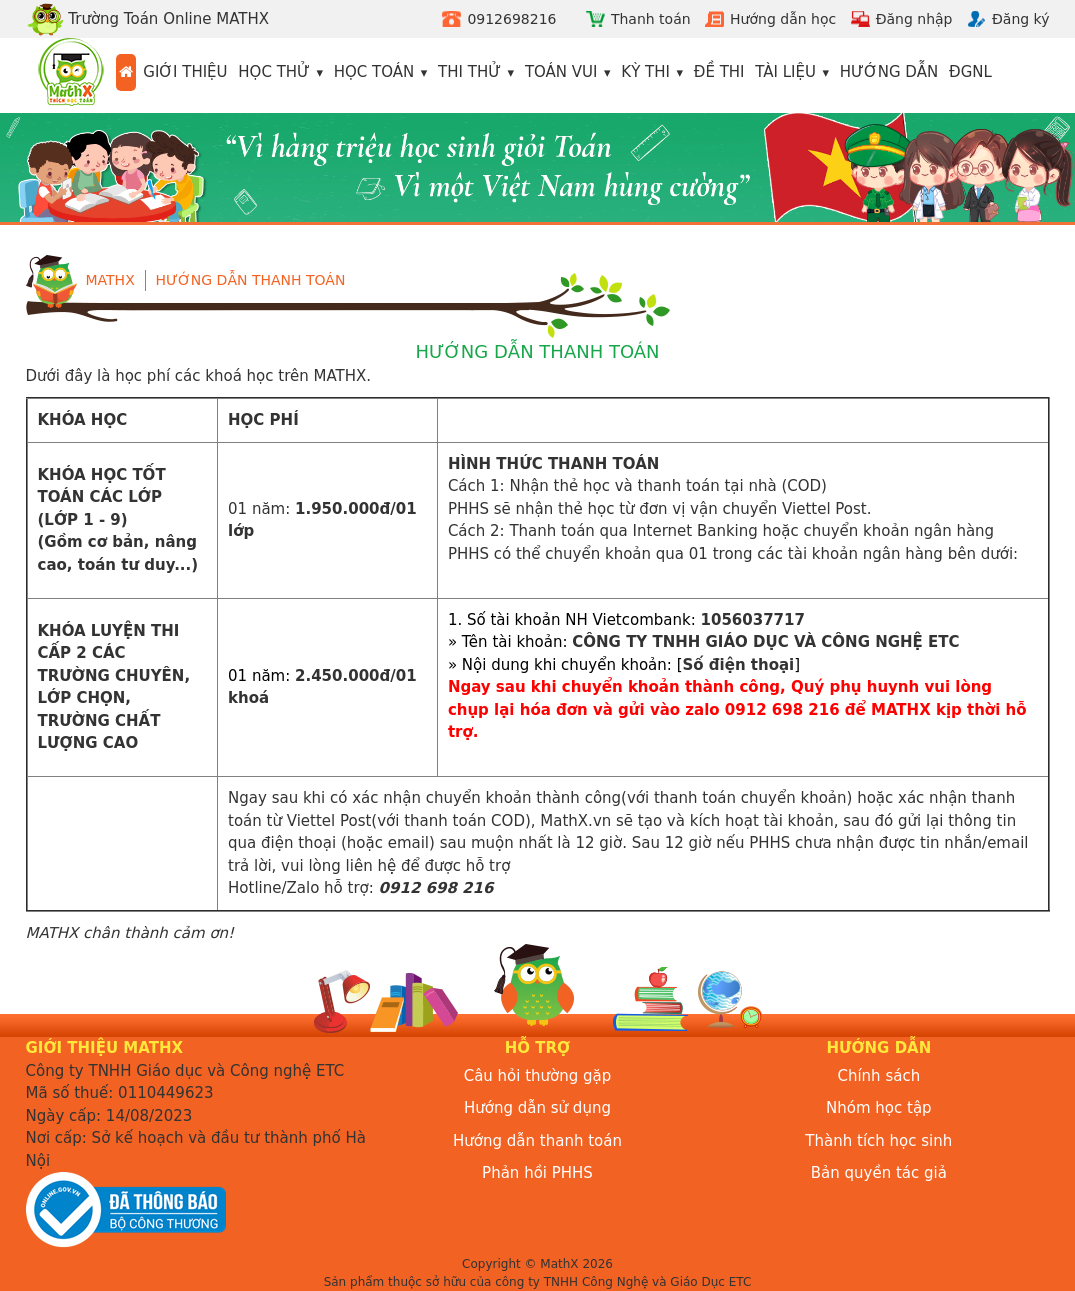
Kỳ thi (645, 72)
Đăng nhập (914, 19)
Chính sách (878, 1076)
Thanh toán (651, 19)
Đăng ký (1021, 19)
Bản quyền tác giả (879, 1173)
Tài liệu (785, 72)
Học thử (274, 72)
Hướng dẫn (889, 72)
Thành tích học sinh (878, 1141)
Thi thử (469, 72)
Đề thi (719, 72)
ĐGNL (970, 72)
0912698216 (511, 19)
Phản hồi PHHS (537, 1173)
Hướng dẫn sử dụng (537, 1108)
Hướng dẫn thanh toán (251, 280)
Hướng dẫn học (783, 19)
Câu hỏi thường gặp (538, 1076)
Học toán (374, 72)
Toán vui (561, 72)
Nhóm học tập (879, 1108)
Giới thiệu (185, 72)
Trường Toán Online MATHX (148, 19)
